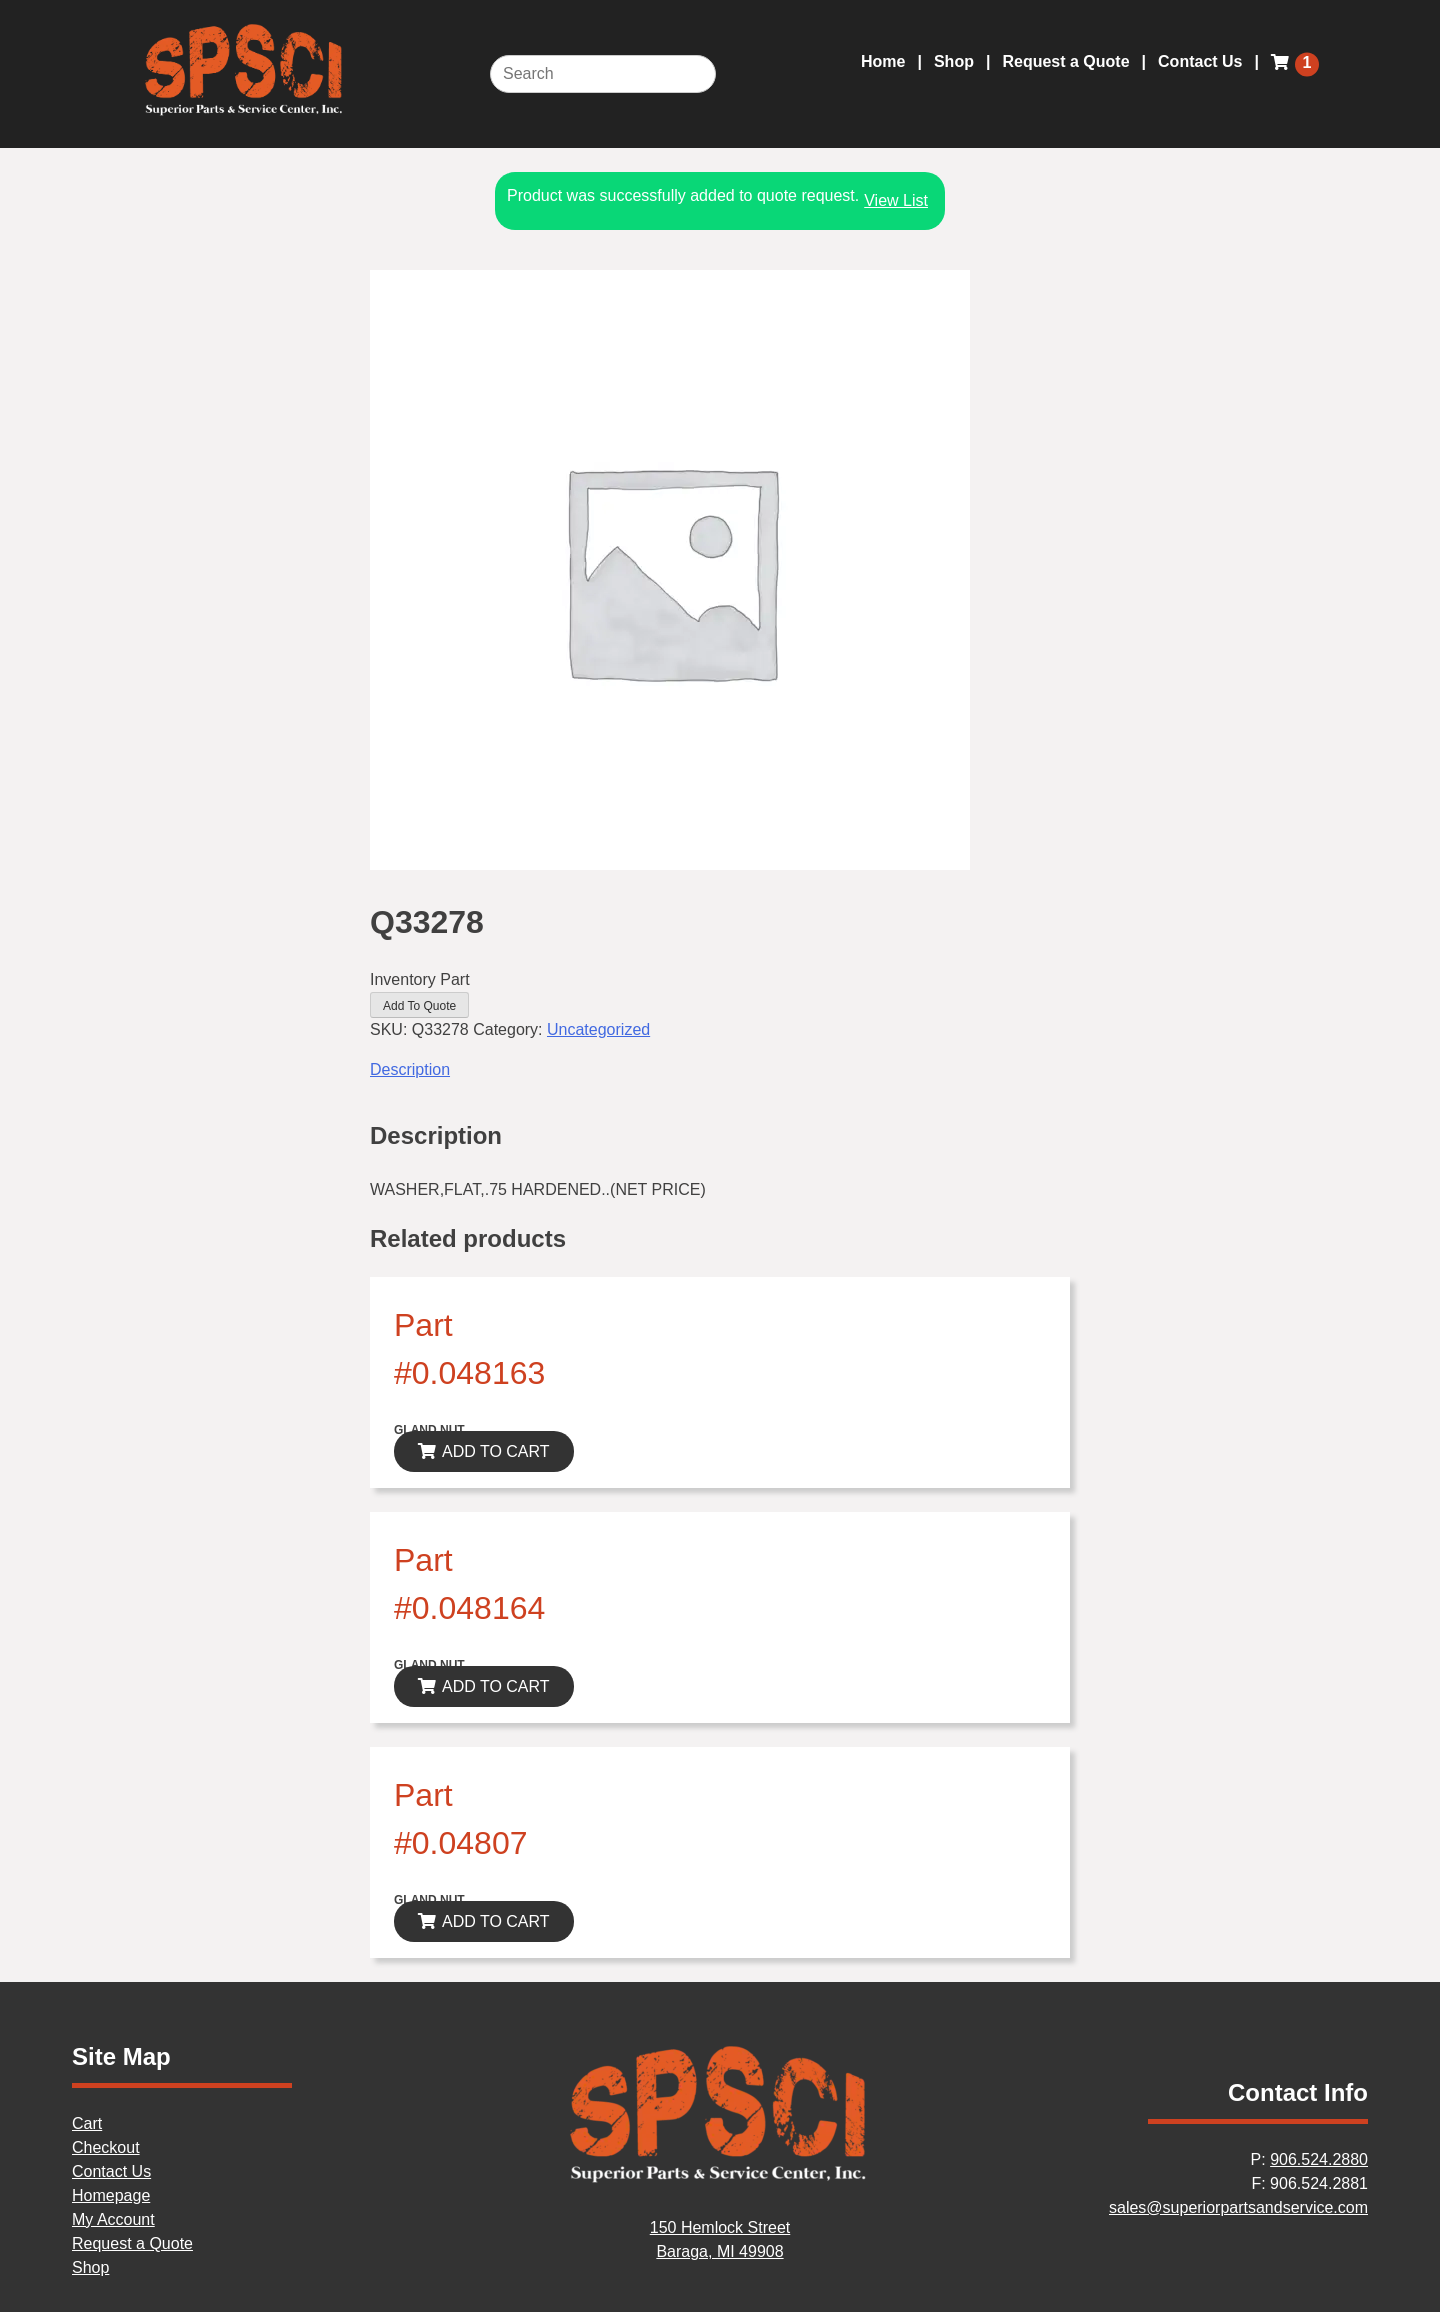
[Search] (603, 74)
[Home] (720, 2179)
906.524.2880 (1319, 2159)
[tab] (720, 1070)
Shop (954, 61)
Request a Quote (1065, 61)
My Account (113, 2219)
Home (883, 61)
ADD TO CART (496, 1451)
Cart (87, 2123)
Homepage (111, 2195)
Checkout (106, 2147)
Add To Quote (419, 1006)
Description (410, 1069)
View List (896, 200)
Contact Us (1200, 61)
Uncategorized (598, 1029)
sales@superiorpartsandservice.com (1238, 2207)
